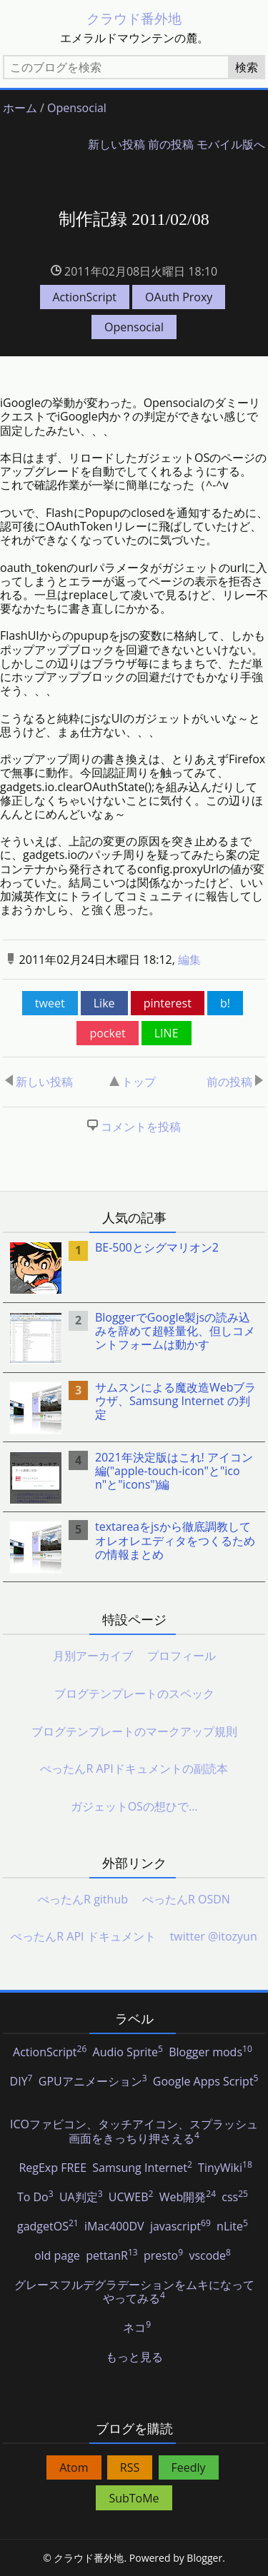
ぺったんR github (83, 1899)
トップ (132, 1082)
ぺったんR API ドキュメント (83, 1936)
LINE (166, 1033)
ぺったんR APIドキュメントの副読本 (133, 1768)
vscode (210, 2256)
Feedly (189, 2467)
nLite (232, 2227)
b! (225, 1003)
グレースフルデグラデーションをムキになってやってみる (134, 2292)
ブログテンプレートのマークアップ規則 (134, 1731)
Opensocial (76, 108)
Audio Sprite (128, 2053)
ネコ (137, 2328)
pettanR (112, 2256)
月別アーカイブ (93, 1656)
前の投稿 (171, 144)
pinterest (168, 1003)
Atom (73, 2467)
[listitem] (134, 1268)
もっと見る (134, 2357)
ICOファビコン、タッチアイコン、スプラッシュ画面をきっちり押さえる (134, 2131)
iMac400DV (114, 2227)
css (235, 2197)
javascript (180, 2227)
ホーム (20, 108)
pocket (107, 1033)
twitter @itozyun (213, 1936)
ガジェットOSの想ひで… (134, 1806)
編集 (189, 959)
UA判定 (81, 2197)
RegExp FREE (52, 2168)
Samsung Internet (142, 2168)
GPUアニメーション (93, 2082)
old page (57, 2256)
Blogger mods (210, 2053)
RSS (129, 2467)
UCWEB (131, 2197)
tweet (50, 1003)
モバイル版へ (231, 144)
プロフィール (181, 1656)
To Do (35, 2197)
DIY (21, 2082)
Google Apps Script (206, 2082)
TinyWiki (225, 2168)
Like (104, 1003)
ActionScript (84, 297)
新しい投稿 (116, 144)
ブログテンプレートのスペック (134, 1693)
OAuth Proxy (178, 297)
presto (163, 2256)
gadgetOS (48, 2227)
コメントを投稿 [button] (141, 1126)
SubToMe (134, 2498)
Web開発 (187, 2197)
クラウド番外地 (134, 18)
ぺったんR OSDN (186, 1899)
